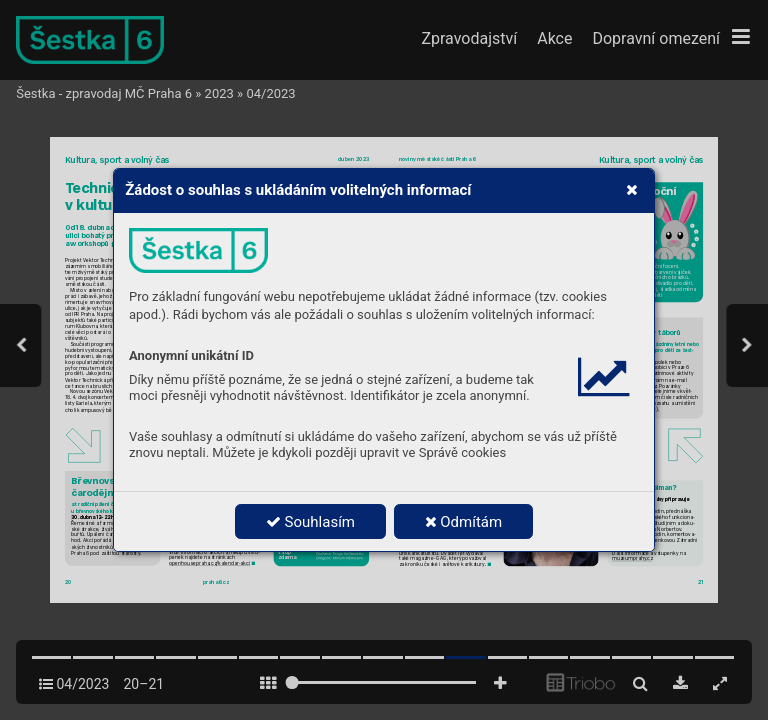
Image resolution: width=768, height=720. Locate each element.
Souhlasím (310, 522)
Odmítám (464, 522)
